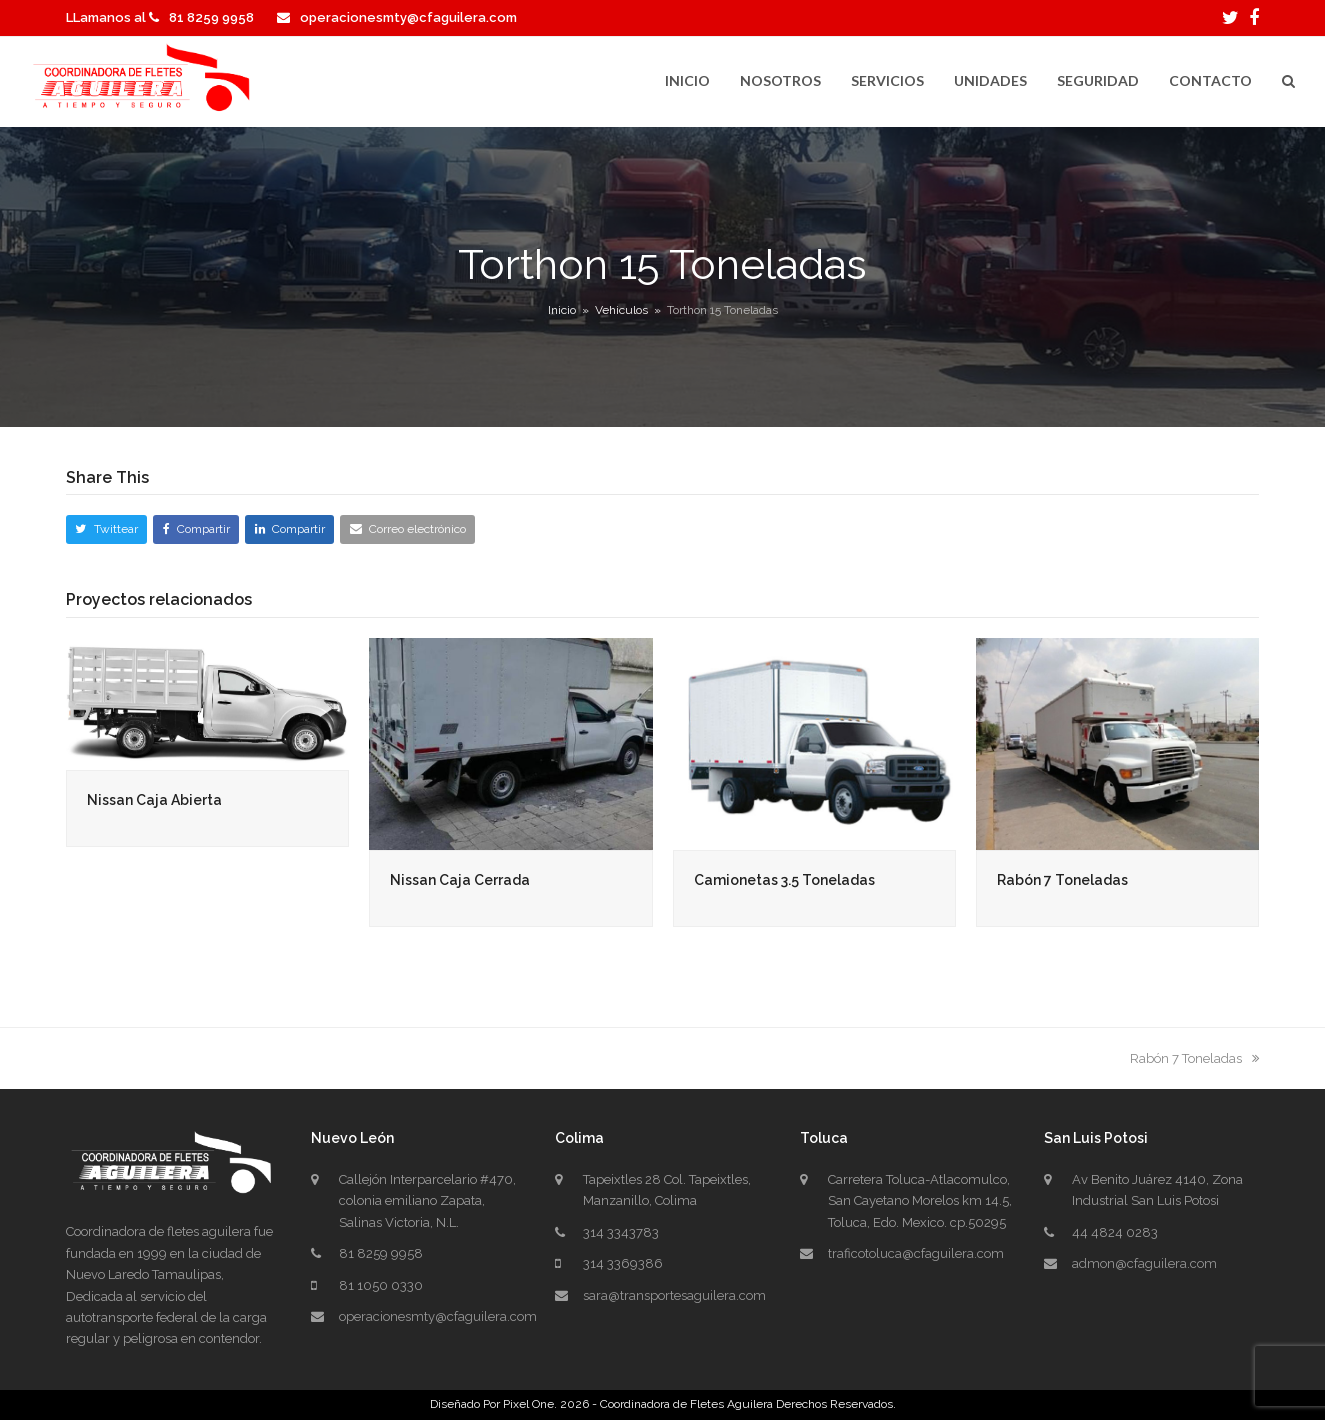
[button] (1288, 82)
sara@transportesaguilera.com (674, 1295)
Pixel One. (530, 1404)
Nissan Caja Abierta (154, 800)
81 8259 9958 (211, 17)
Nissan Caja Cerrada (460, 880)
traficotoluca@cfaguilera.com (916, 1253)
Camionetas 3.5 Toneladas (784, 880)
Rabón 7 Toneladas (1062, 880)
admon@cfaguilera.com (1144, 1263)
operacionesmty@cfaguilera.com (408, 17)
